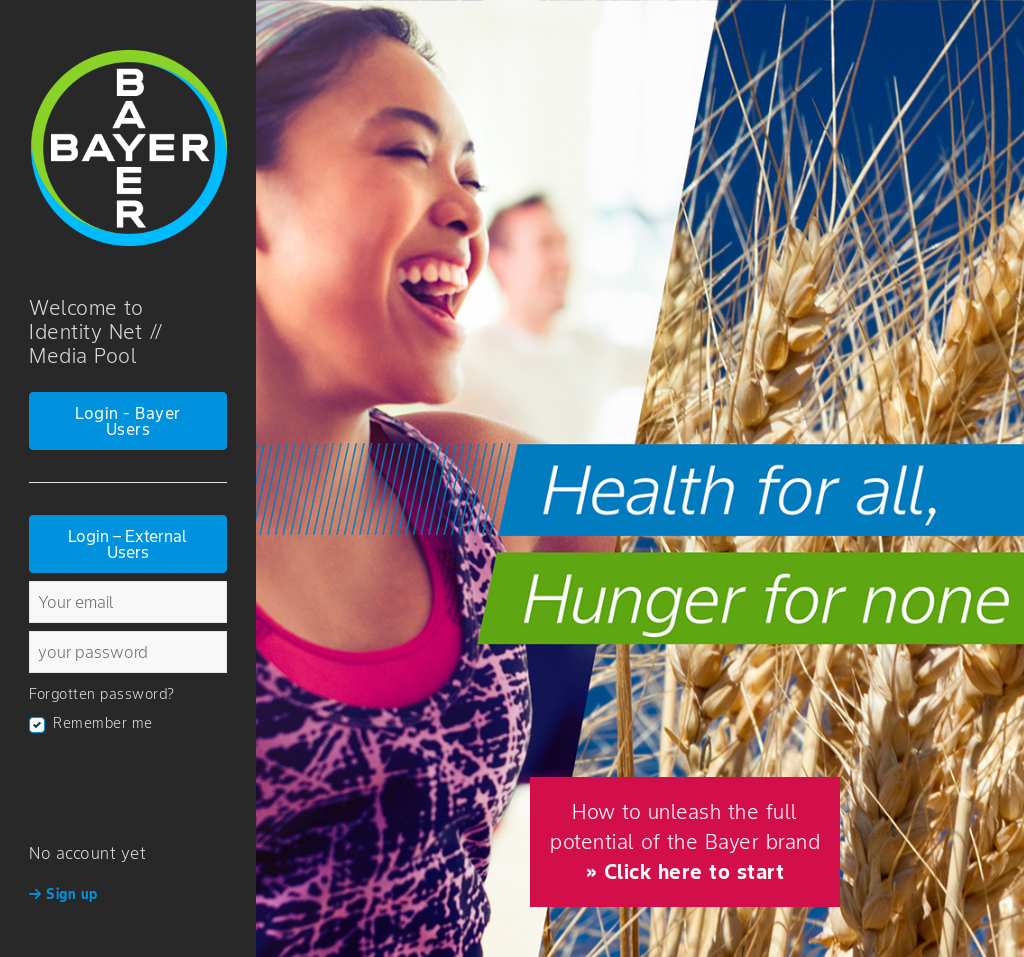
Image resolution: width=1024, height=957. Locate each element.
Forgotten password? (102, 694)
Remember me (103, 723)
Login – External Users (127, 544)
